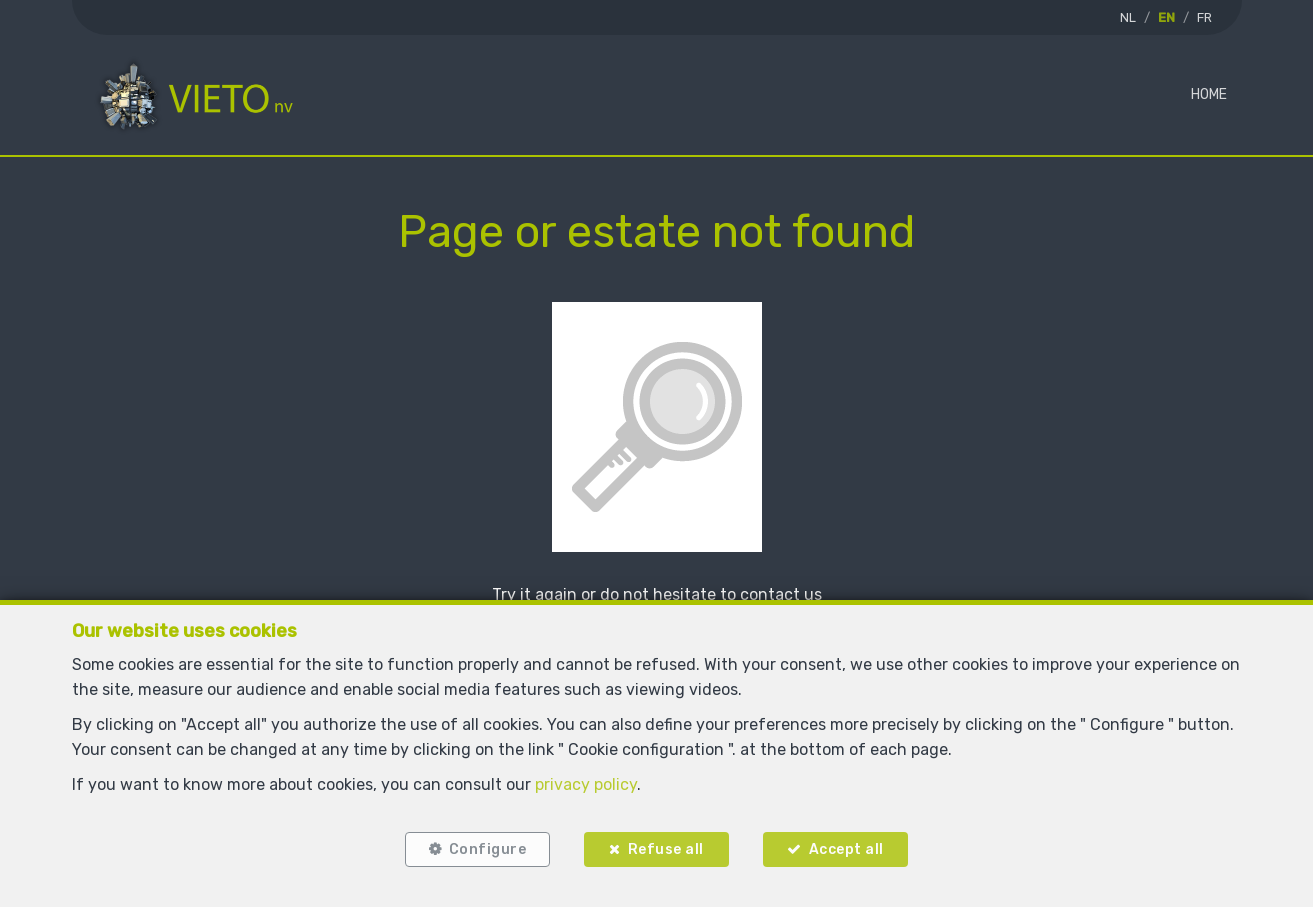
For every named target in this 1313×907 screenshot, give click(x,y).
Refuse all (666, 849)
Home (1209, 94)
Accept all (846, 849)
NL (1128, 17)
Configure (488, 849)
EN (1166, 17)
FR (1204, 17)
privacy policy (586, 784)
